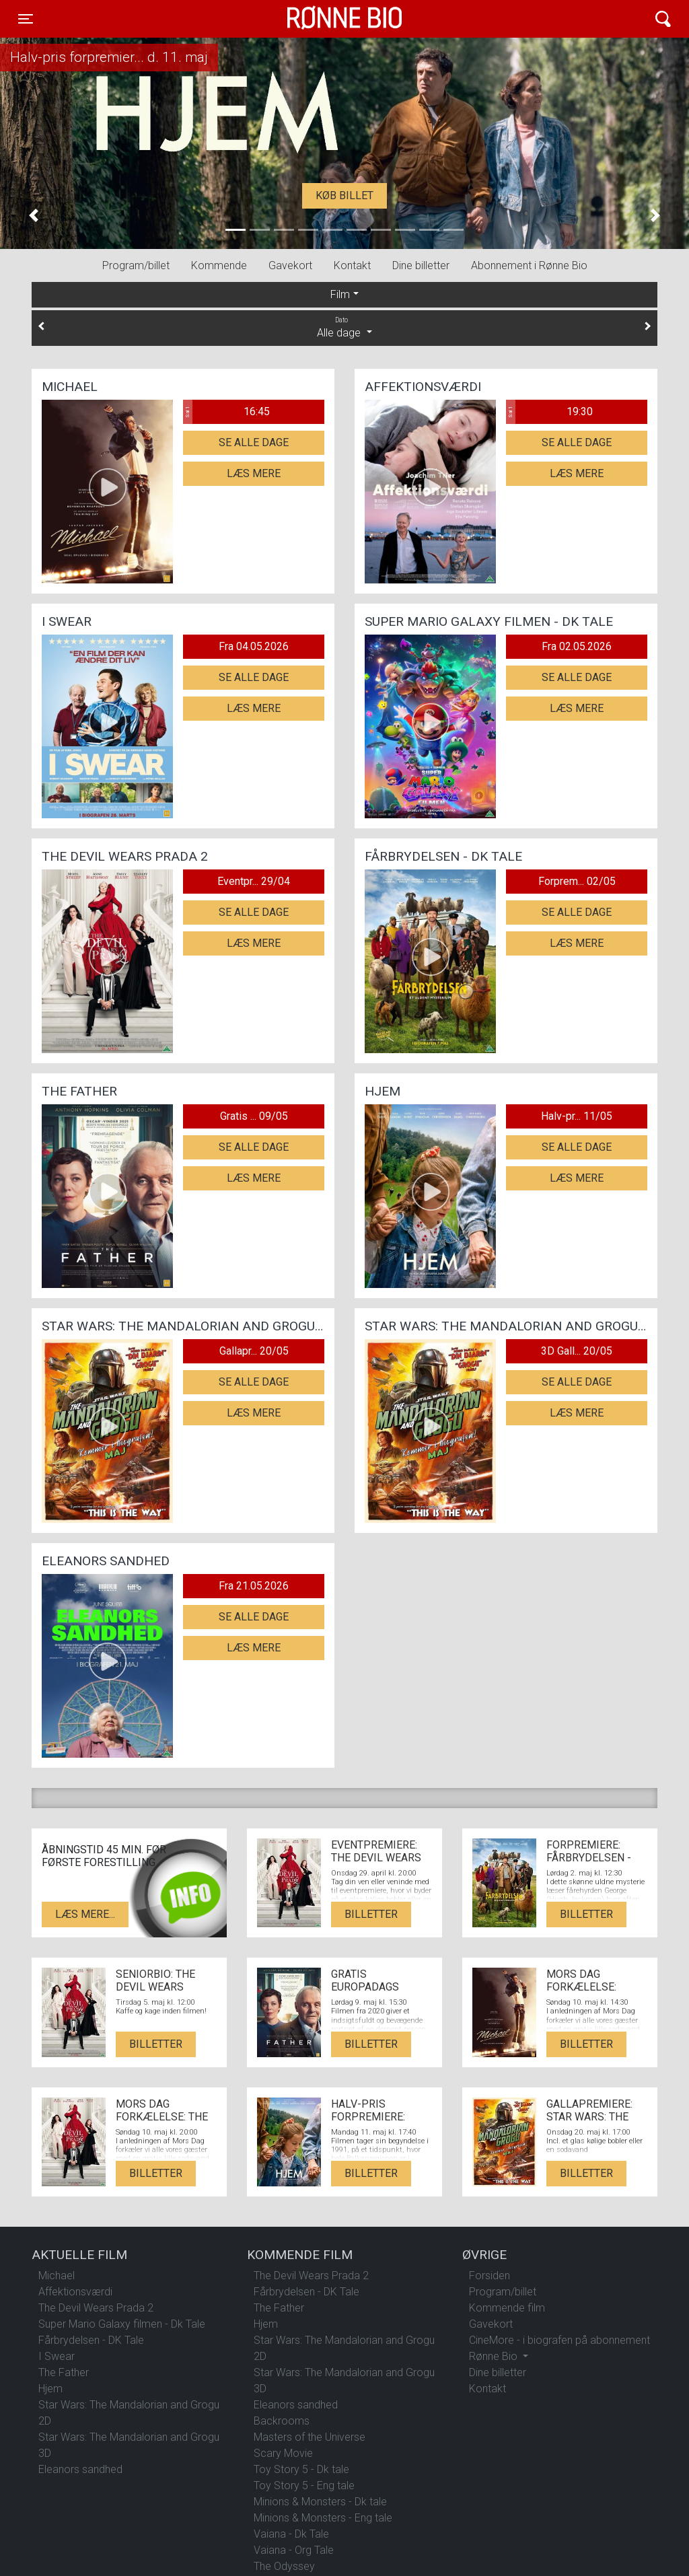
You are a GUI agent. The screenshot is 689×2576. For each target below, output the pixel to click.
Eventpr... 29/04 (253, 881)
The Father (63, 2372)
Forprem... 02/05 (577, 881)
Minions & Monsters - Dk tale (320, 2501)
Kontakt (352, 265)
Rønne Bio (323, 19)
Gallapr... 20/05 (254, 1351)
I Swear (56, 2356)
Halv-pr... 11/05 (576, 1116)
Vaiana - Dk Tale (291, 2534)
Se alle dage (254, 442)
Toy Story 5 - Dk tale (301, 2469)
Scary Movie (283, 2453)
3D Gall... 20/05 (576, 1351)
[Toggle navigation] (25, 18)
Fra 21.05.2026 (254, 1585)
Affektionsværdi (75, 2291)
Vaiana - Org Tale (294, 2550)
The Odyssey (284, 2566)
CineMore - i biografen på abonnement (559, 2340)
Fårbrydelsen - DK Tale (91, 2340)
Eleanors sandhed (80, 2469)
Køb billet (344, 195)
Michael (56, 2275)
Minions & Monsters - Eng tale (323, 2517)
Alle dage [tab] (344, 327)
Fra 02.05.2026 (577, 646)
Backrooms (282, 2420)
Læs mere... (85, 1914)
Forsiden (489, 2275)
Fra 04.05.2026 (254, 646)
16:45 (226, 412)
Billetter (371, 1914)
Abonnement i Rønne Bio (529, 265)
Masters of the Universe (309, 2437)
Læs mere (254, 473)
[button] (33, 215)
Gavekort (290, 265)
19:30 (549, 412)
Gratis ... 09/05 (254, 1116)
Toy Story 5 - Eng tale (304, 2485)
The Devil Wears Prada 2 (95, 2307)
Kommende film (507, 2307)
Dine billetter (420, 265)
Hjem (50, 2388)
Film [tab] (340, 294)
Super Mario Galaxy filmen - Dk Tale (121, 2324)
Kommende (219, 265)
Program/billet (136, 265)
